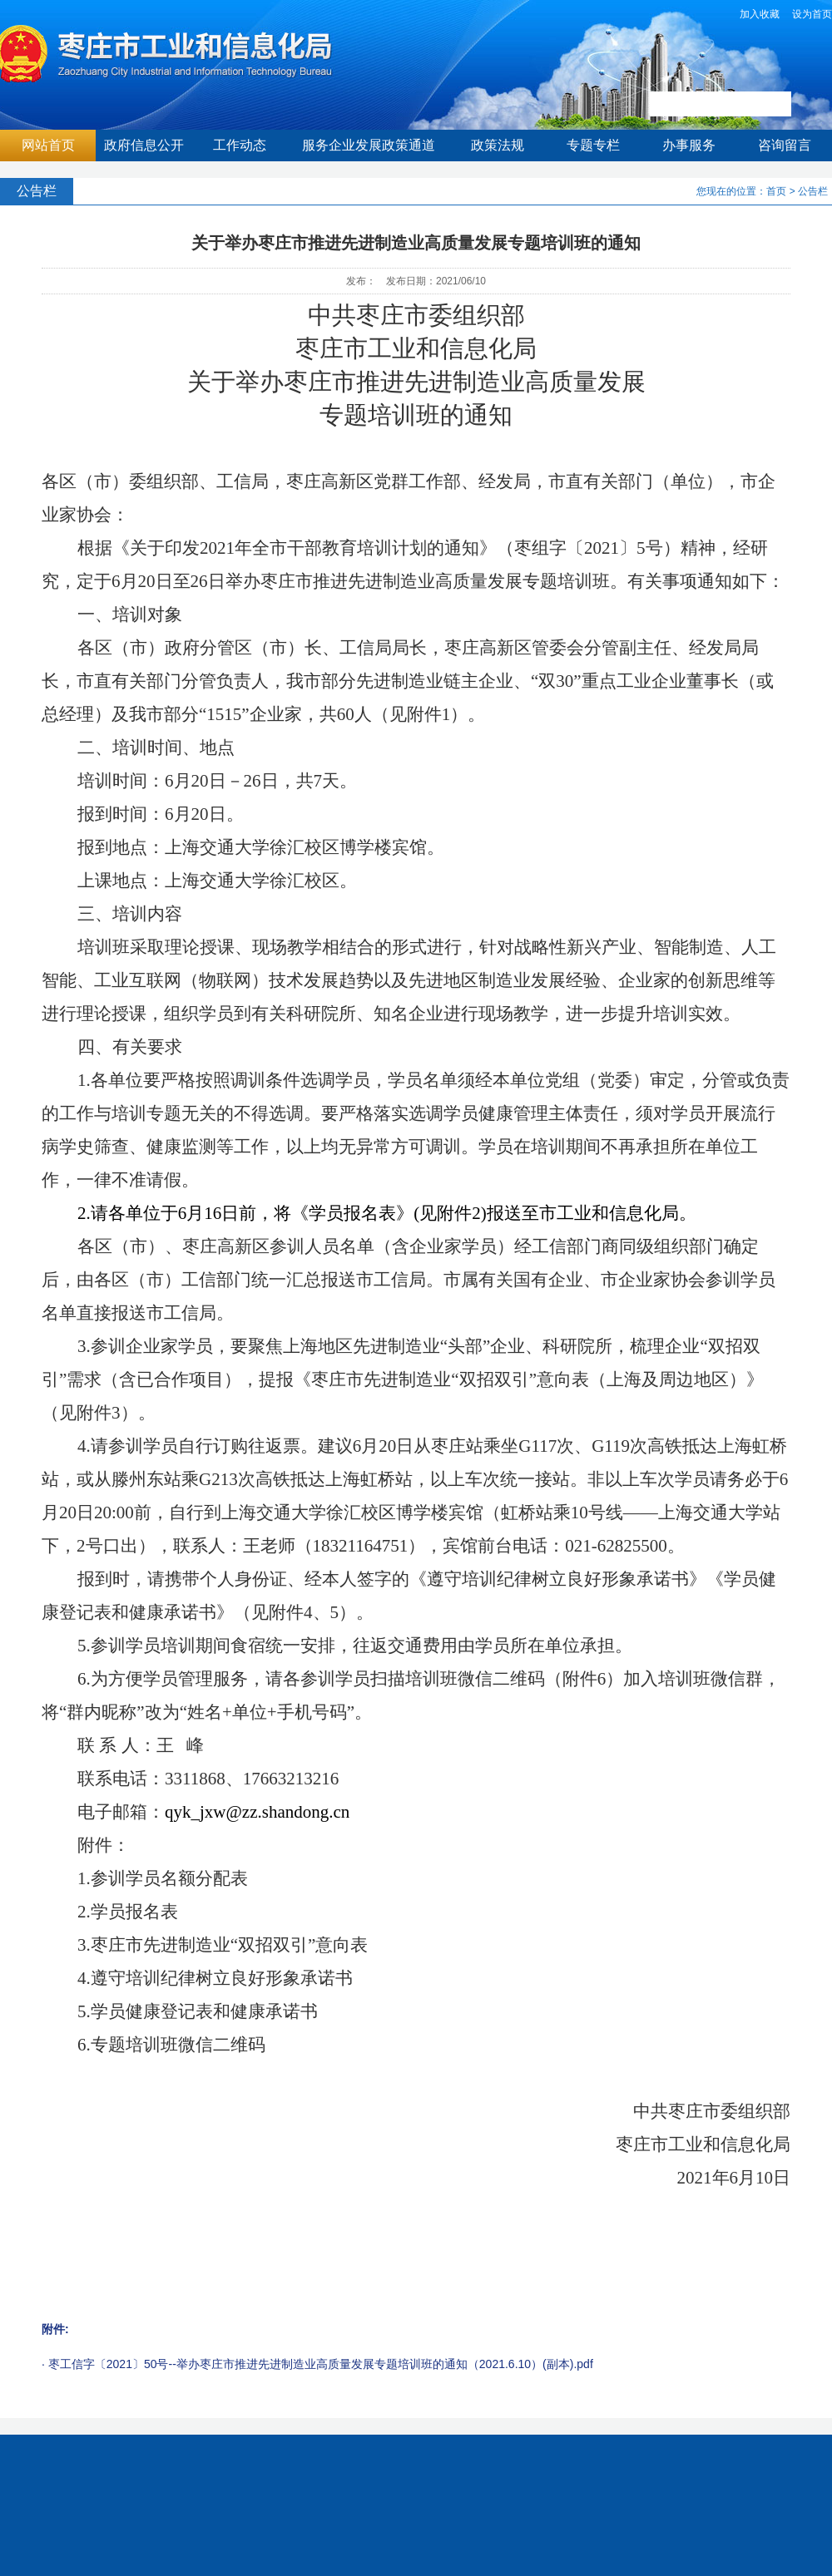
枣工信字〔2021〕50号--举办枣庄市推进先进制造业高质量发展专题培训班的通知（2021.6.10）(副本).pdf (320, 2364)
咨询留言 (784, 145)
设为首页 (812, 14)
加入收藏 (760, 14)
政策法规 (497, 145)
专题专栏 (593, 145)
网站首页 (48, 145)
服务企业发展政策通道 (368, 145)
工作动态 (239, 145)
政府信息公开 (144, 145)
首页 (776, 191)
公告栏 (813, 191)
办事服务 (689, 145)
